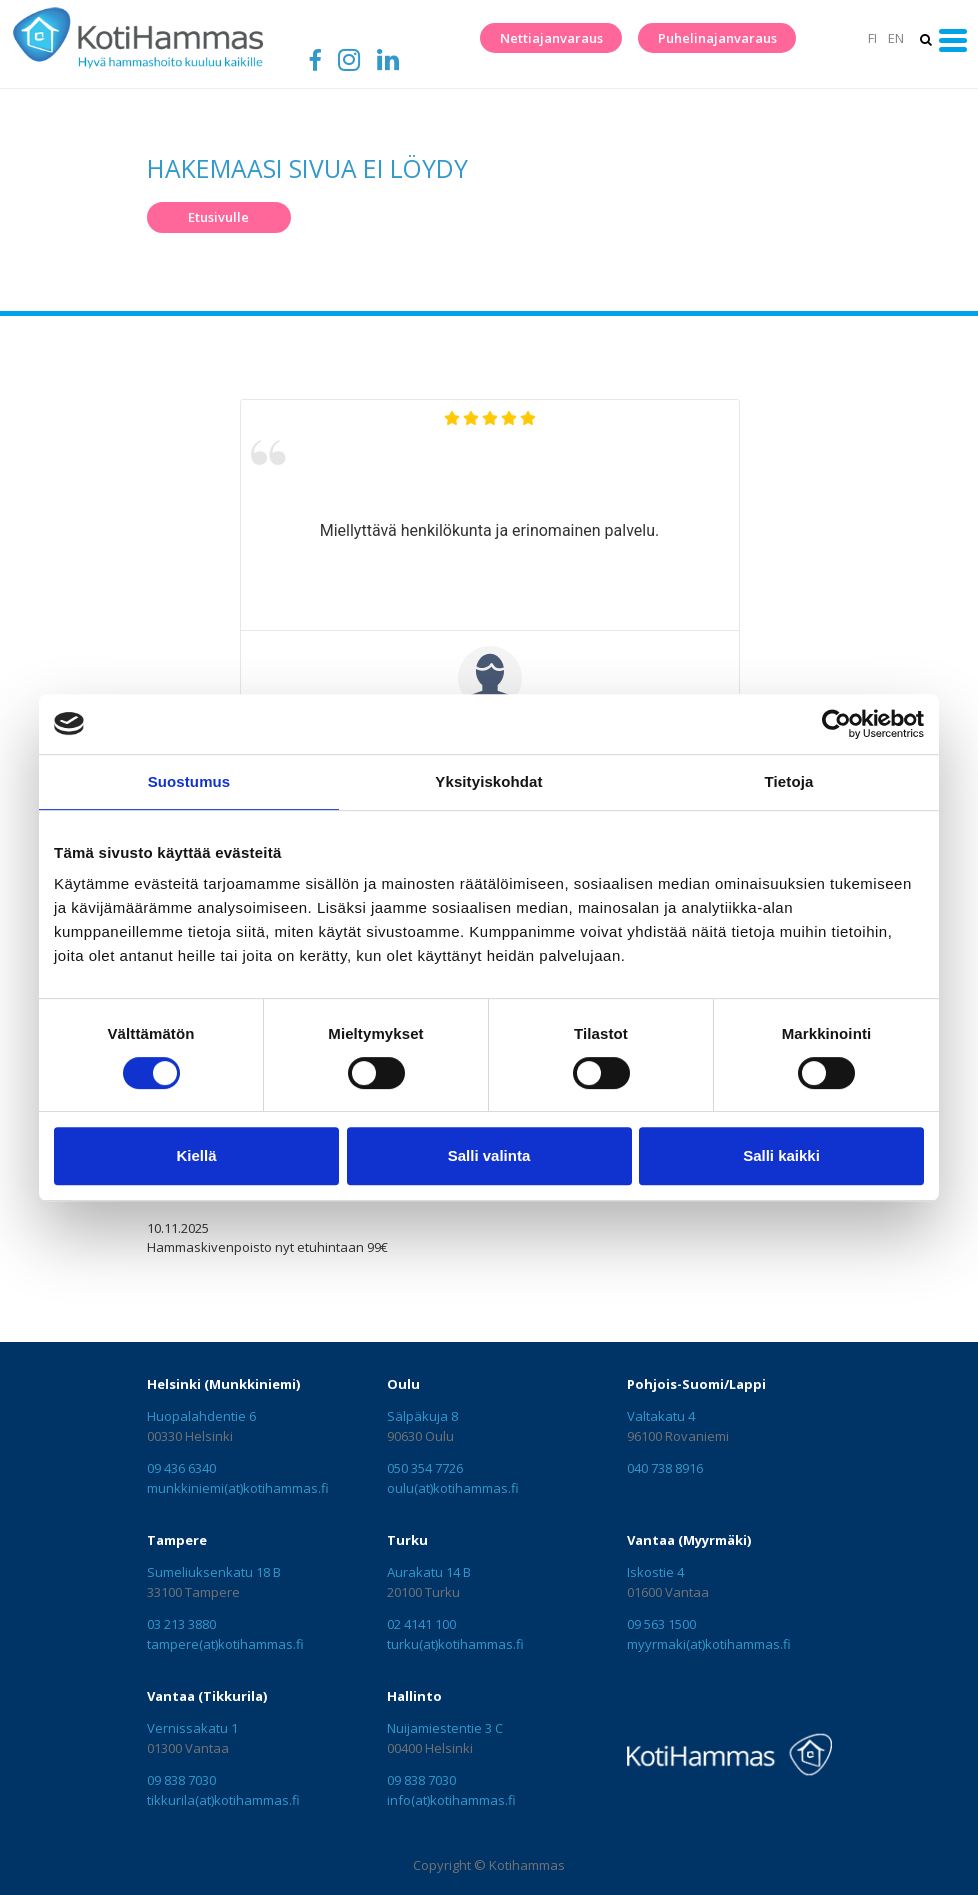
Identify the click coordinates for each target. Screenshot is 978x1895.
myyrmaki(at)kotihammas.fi (709, 1644)
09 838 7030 (181, 1780)
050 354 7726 (425, 1468)
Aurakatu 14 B (429, 1572)
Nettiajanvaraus (551, 38)
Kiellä (196, 1155)
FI (872, 38)
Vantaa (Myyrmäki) (689, 1540)
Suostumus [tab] (189, 781)
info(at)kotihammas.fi (451, 1800)
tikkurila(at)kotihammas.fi (223, 1800)
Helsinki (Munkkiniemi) (223, 1384)
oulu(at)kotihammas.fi (453, 1488)
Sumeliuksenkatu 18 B (214, 1572)
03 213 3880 (181, 1624)
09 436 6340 (181, 1468)
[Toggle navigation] (954, 41)
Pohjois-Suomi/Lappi (696, 1384)
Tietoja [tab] (789, 781)
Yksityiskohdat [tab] (488, 781)
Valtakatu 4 (661, 1416)
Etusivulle (218, 217)
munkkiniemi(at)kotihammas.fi (238, 1488)
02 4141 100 (421, 1624)
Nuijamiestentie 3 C (445, 1728)
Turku (407, 1540)
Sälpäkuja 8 (422, 1416)
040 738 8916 (665, 1468)
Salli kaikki (781, 1155)
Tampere (177, 1540)
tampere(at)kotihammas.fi (225, 1644)
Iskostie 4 (655, 1572)
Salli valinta (489, 1155)
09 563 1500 (661, 1624)
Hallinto (414, 1696)
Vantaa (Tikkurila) (207, 1696)
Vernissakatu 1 (192, 1728)
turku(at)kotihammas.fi (455, 1644)
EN (896, 38)
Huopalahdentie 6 (201, 1416)
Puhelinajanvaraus (717, 38)
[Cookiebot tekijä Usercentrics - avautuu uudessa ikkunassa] (836, 724)
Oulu (403, 1384)
